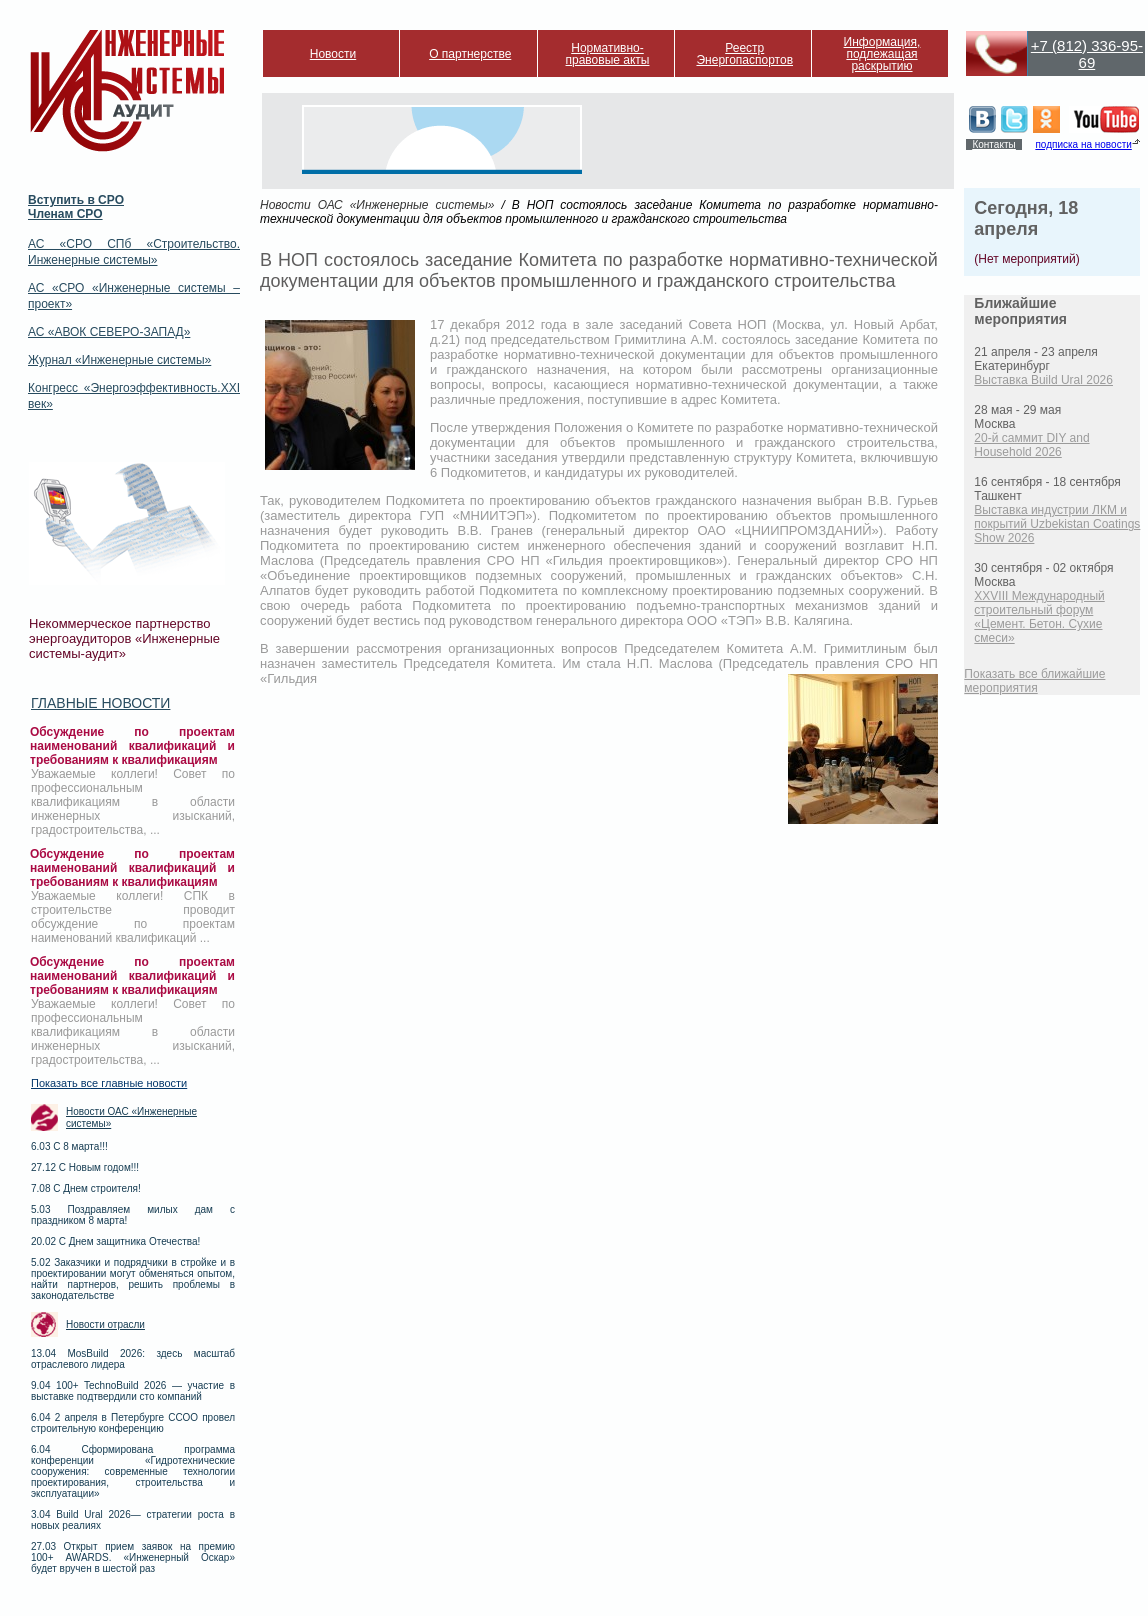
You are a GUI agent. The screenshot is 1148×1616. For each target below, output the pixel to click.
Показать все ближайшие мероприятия (1034, 681)
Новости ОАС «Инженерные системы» (131, 1117)
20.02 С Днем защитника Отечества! (115, 1241)
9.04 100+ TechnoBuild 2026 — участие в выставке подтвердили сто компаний (133, 1391)
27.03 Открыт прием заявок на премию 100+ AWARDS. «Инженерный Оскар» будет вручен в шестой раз (133, 1557)
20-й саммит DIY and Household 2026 (1031, 445)
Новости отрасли (105, 1324)
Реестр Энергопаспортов (744, 54)
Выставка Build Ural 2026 (1043, 380)
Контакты (993, 144)
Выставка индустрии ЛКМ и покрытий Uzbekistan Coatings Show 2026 (1057, 524)
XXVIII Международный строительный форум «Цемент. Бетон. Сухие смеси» (1039, 617)
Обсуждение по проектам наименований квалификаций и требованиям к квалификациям (132, 746)
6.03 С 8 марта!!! (69, 1146)
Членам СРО (65, 214)
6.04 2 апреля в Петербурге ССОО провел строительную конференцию (133, 1423)
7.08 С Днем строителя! (86, 1188)
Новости (333, 54)
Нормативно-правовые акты (608, 54)
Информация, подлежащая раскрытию (882, 54)
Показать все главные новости (109, 1083)
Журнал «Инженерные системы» (119, 360)
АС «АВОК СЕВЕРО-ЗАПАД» (109, 332)
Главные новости (100, 703)
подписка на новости (1083, 144)
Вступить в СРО (76, 200)
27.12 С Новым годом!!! (85, 1167)
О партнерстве (470, 54)
